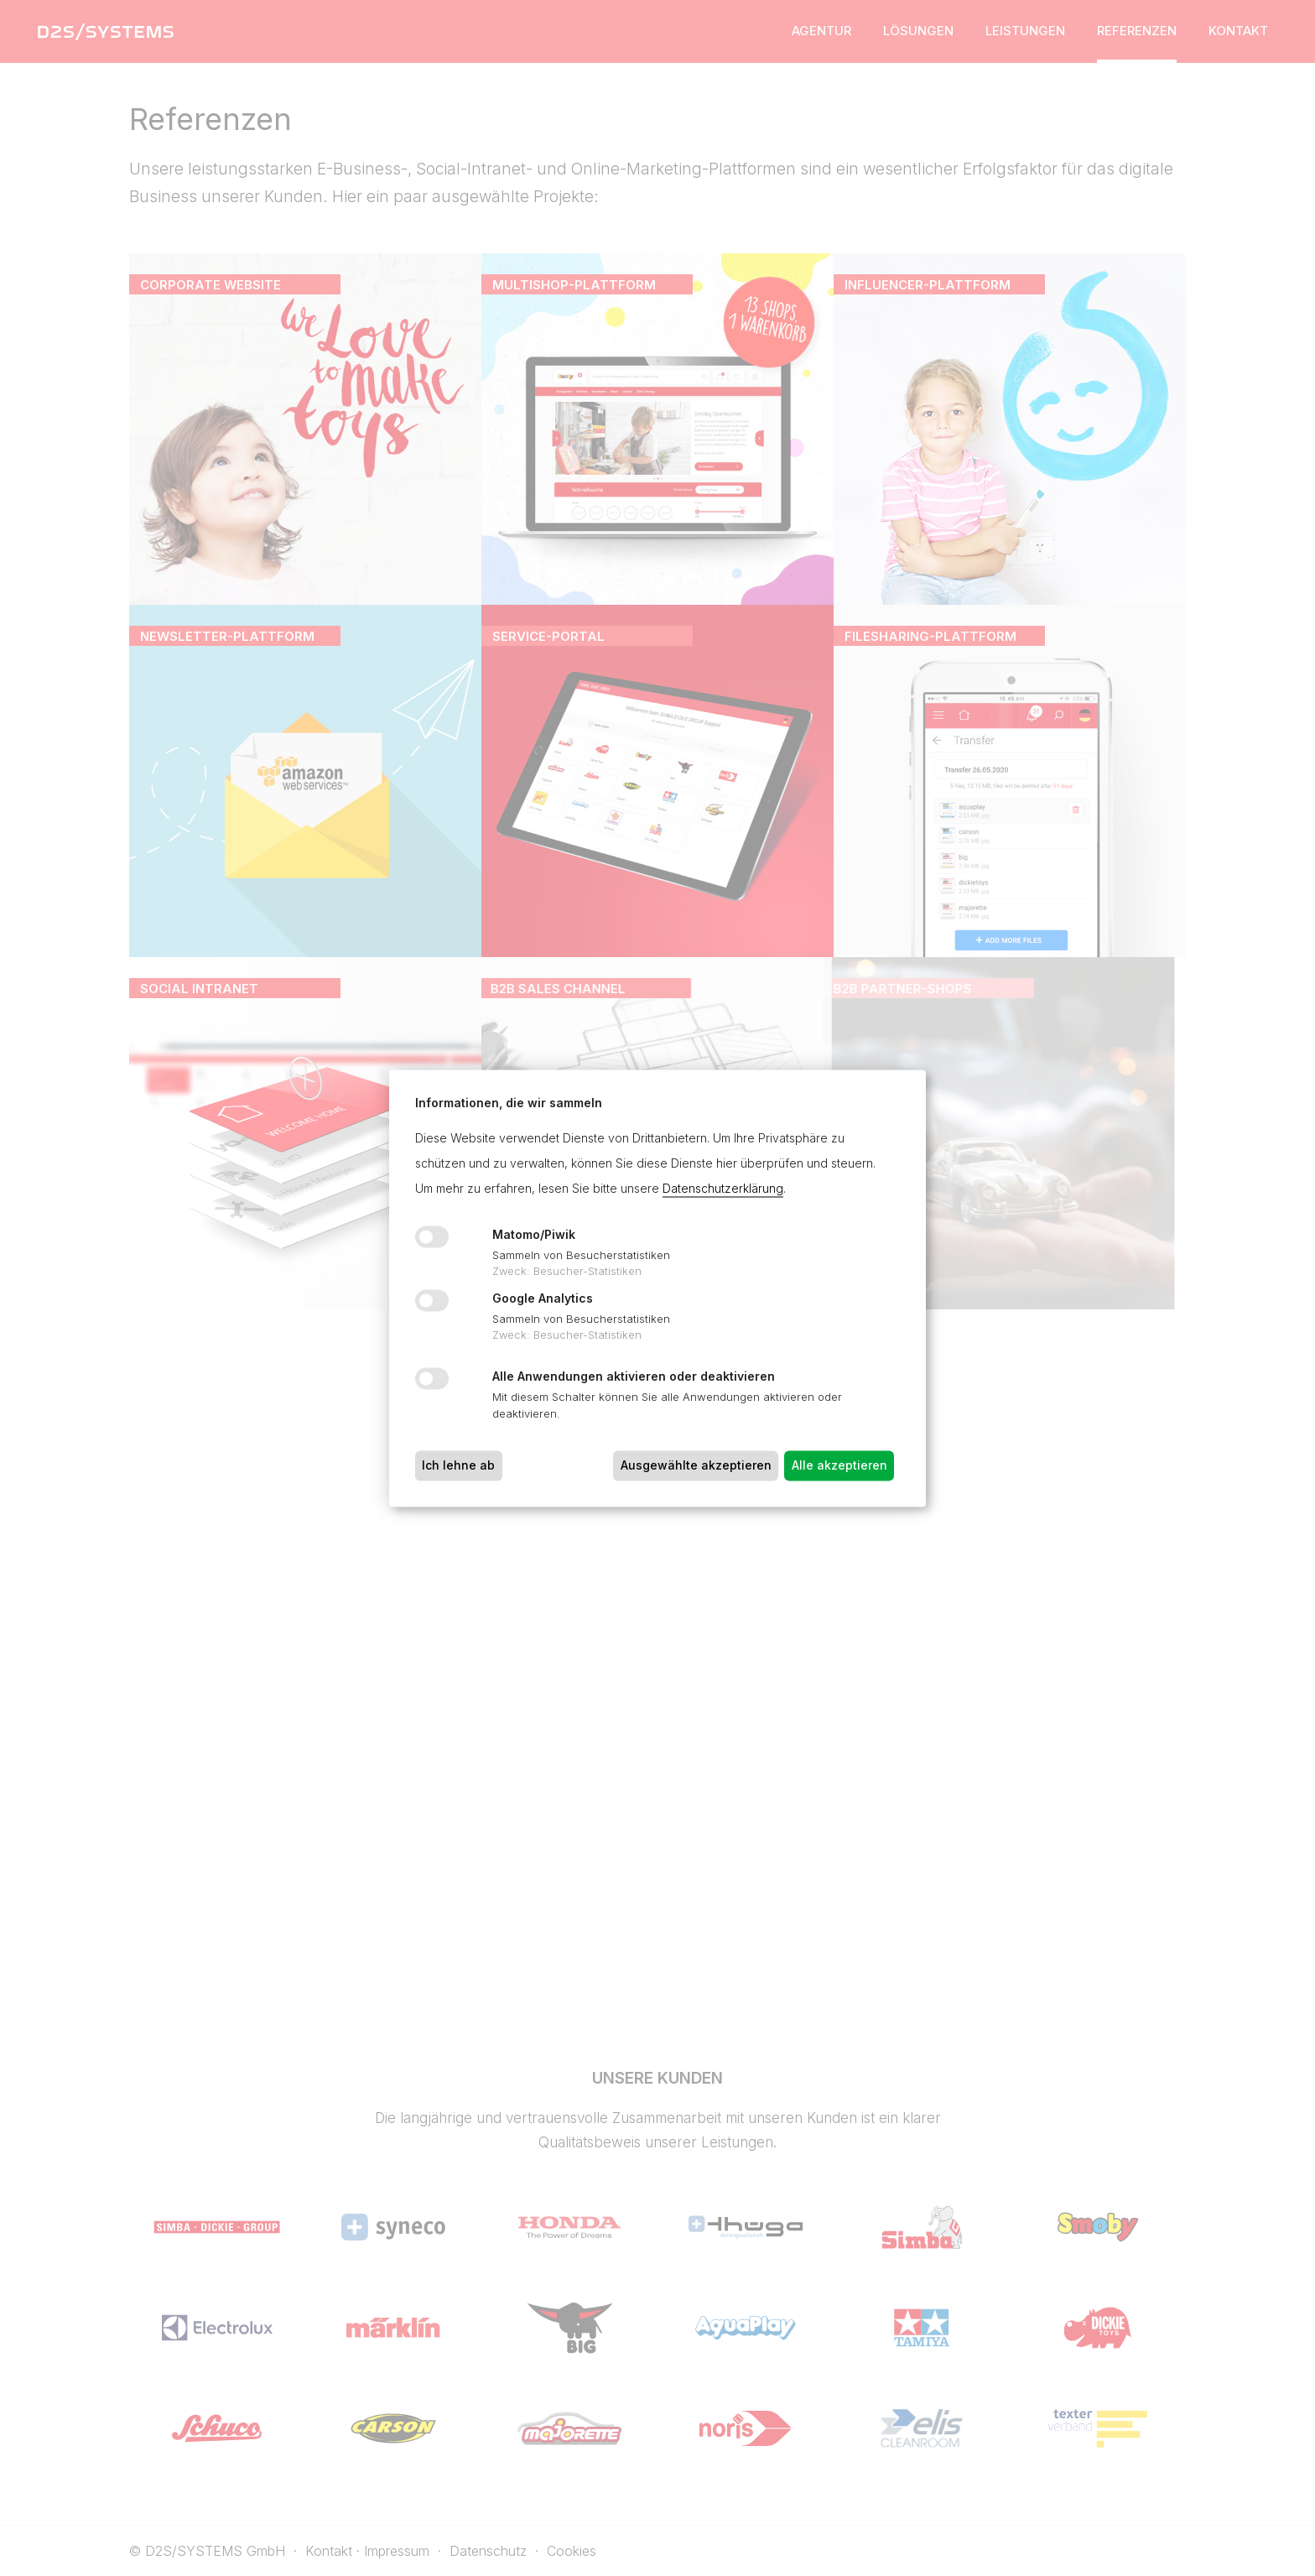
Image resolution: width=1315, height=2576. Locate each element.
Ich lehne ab (458, 1465)
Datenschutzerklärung (723, 1188)
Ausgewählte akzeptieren (696, 1465)
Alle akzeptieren (839, 1465)
